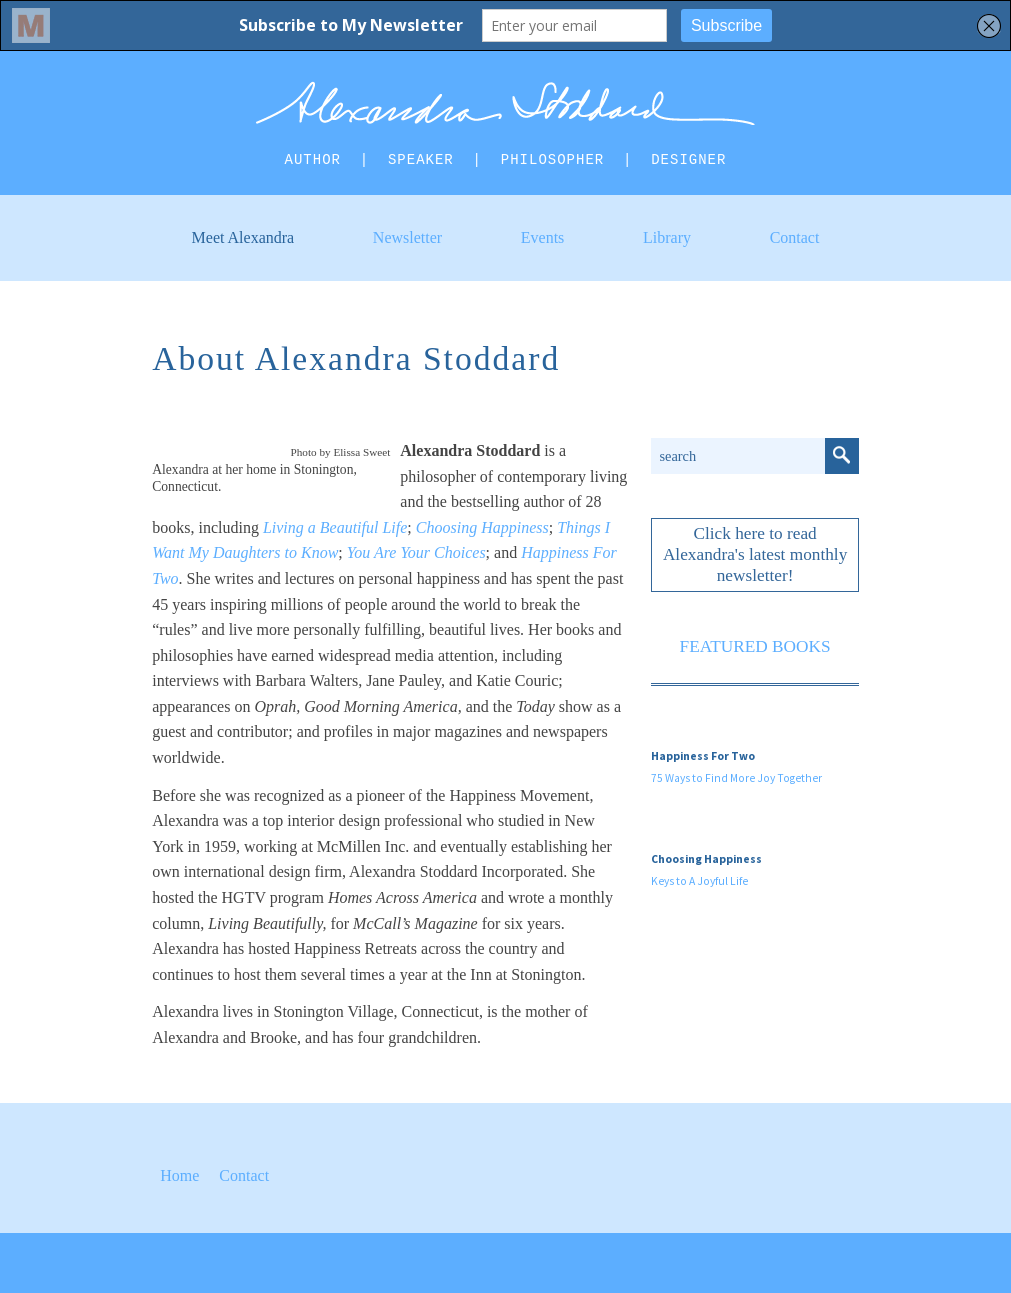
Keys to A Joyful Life (699, 881)
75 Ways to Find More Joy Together (736, 778)
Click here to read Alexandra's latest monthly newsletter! (755, 554)
